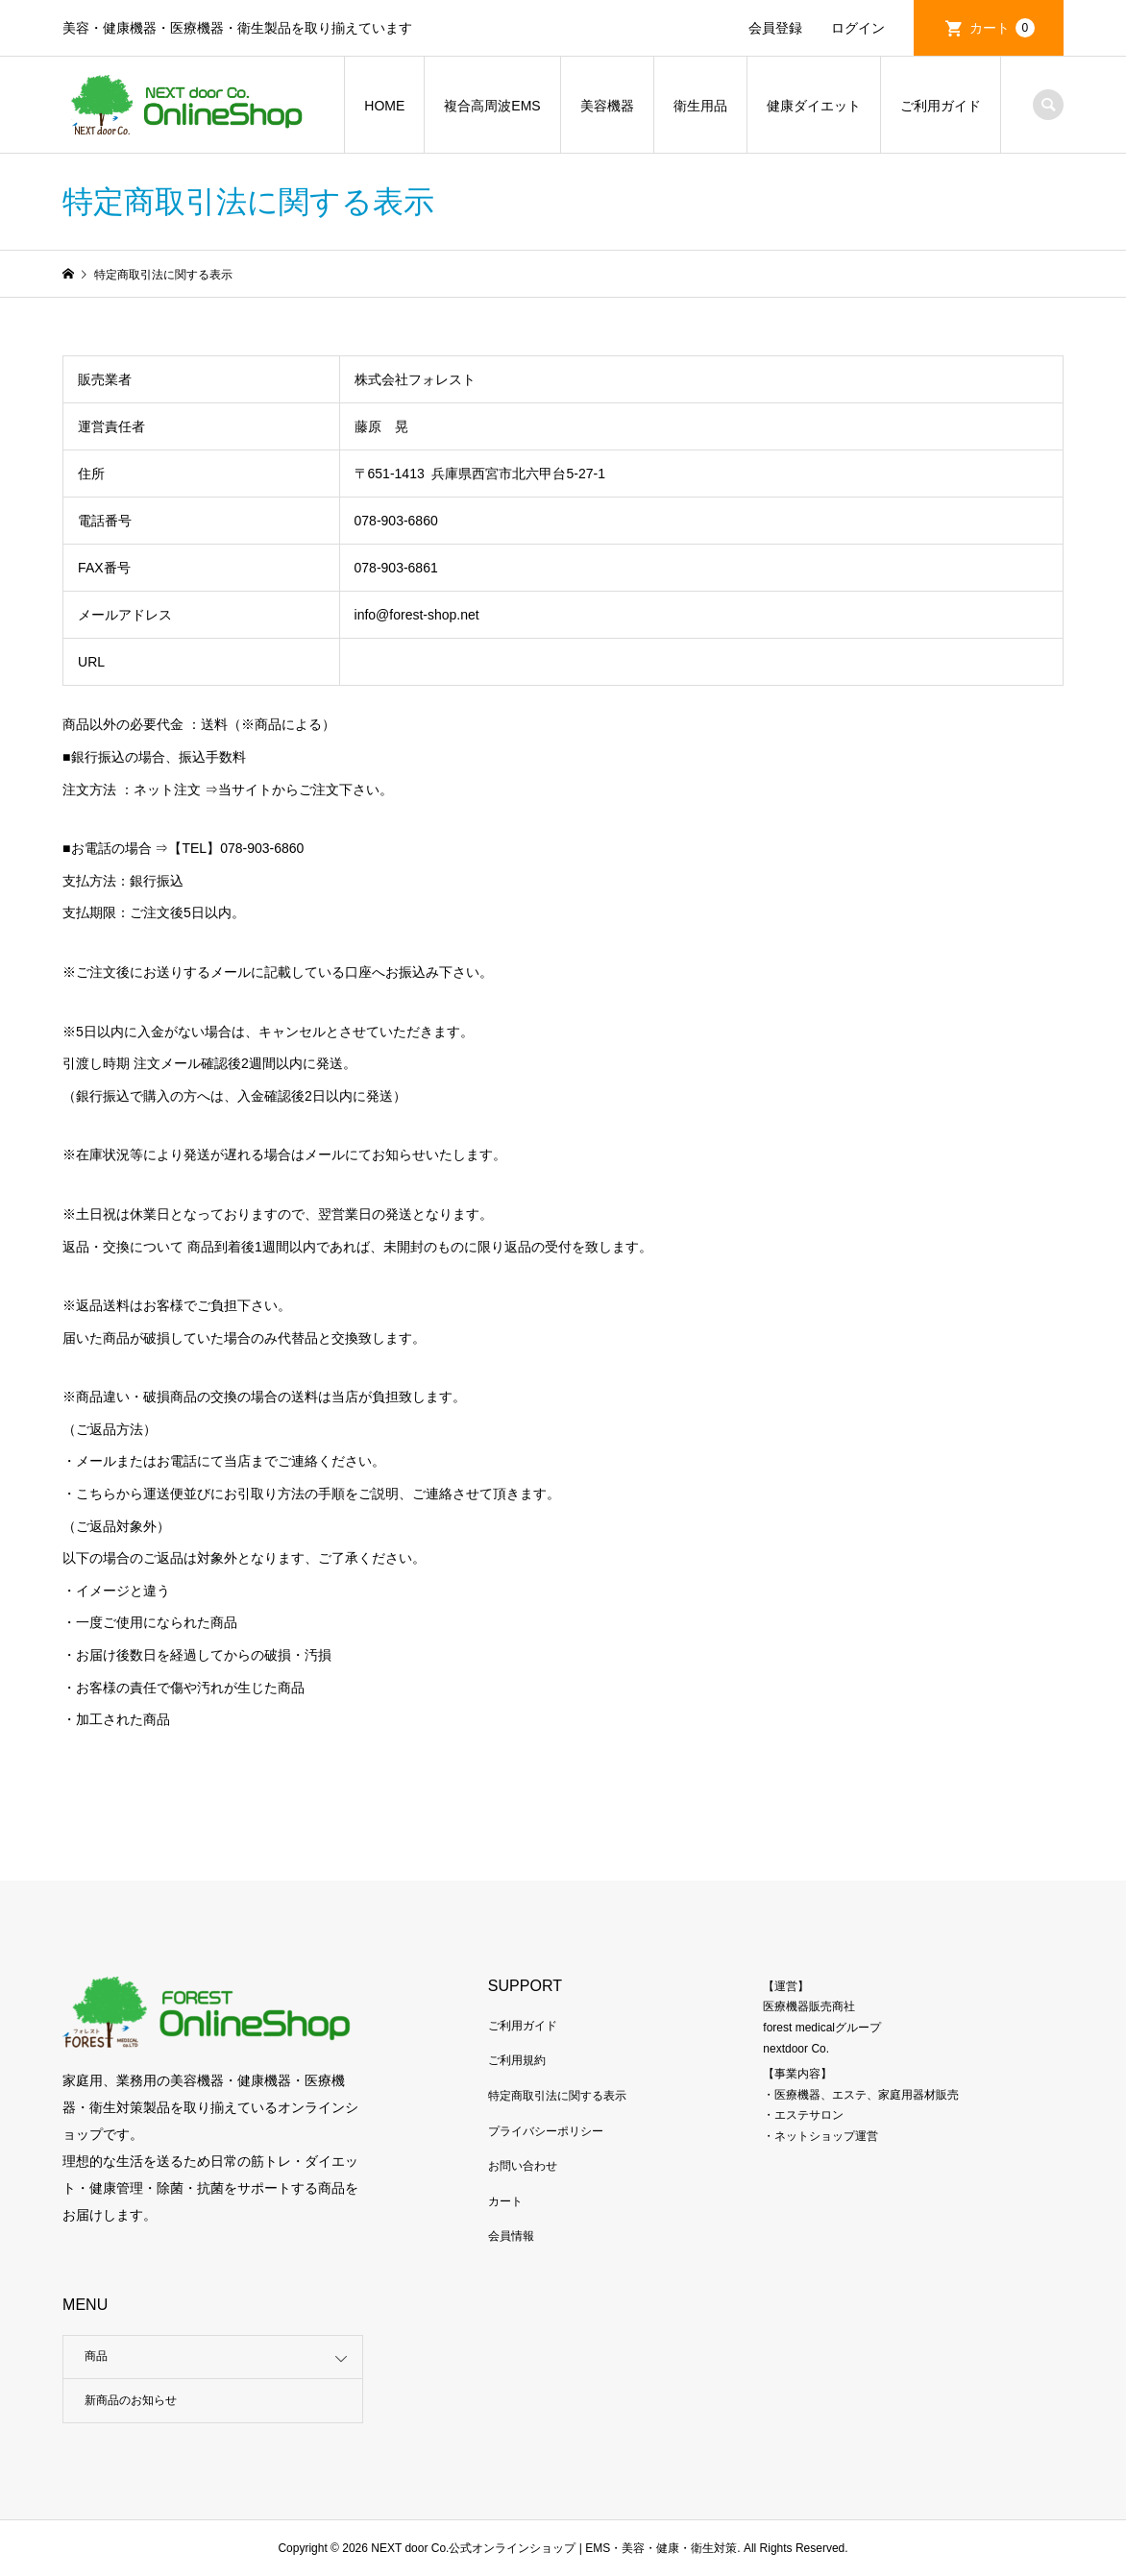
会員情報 (511, 2236)
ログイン (858, 28)
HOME (384, 105)
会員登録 (775, 28)
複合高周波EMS (492, 105)
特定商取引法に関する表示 (557, 2095)
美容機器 (607, 105)
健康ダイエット (814, 105)
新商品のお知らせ (131, 2400)
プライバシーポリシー (545, 2131)
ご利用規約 (517, 2060)
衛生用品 (700, 105)
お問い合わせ (522, 2166)
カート (1002, 27)
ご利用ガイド (940, 105)
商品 (96, 2356)
